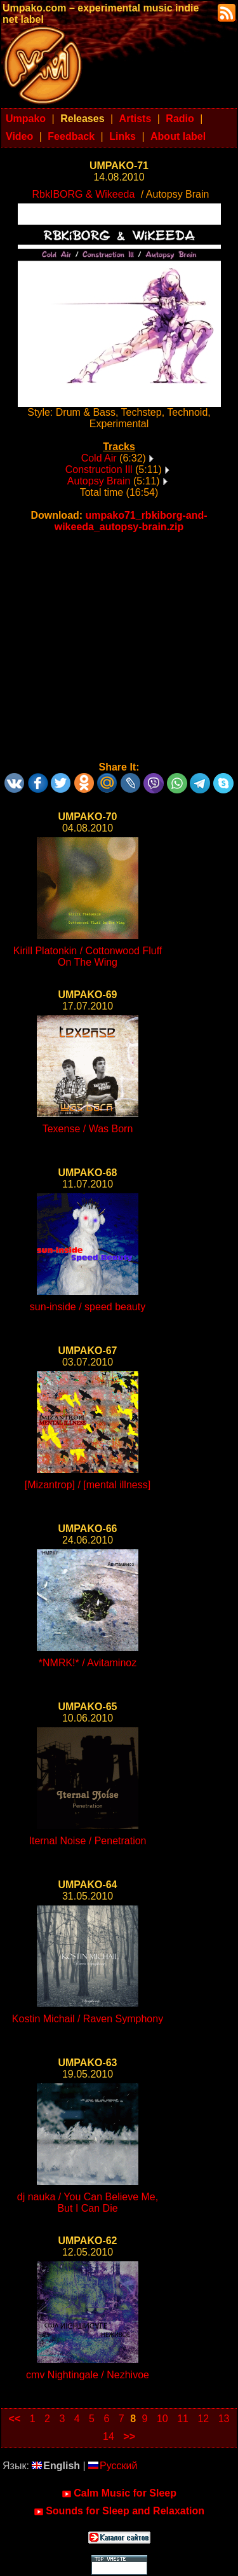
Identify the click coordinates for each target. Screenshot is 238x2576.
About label (178, 136)
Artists (135, 118)
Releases (82, 118)
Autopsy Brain (99, 481)
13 (224, 2418)
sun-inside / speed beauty (87, 1306)
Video (19, 136)
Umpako (26, 118)
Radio (180, 118)
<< (15, 2418)
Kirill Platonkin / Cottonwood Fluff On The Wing (87, 956)
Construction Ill (99, 469)
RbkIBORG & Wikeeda (83, 194)
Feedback (71, 136)
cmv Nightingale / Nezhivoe (87, 2374)
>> (129, 2436)
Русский (112, 2465)
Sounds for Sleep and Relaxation (119, 2511)
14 (108, 2436)
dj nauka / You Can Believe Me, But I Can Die (87, 2202)
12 (203, 2418)
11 (182, 2418)
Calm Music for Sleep (119, 2493)
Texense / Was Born (88, 1128)
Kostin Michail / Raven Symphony (87, 2018)
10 (162, 2418)
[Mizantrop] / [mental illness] (87, 1484)
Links (122, 136)
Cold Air (99, 458)
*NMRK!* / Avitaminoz (87, 1662)
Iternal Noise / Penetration (88, 1840)
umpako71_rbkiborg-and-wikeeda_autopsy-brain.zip (131, 521)
